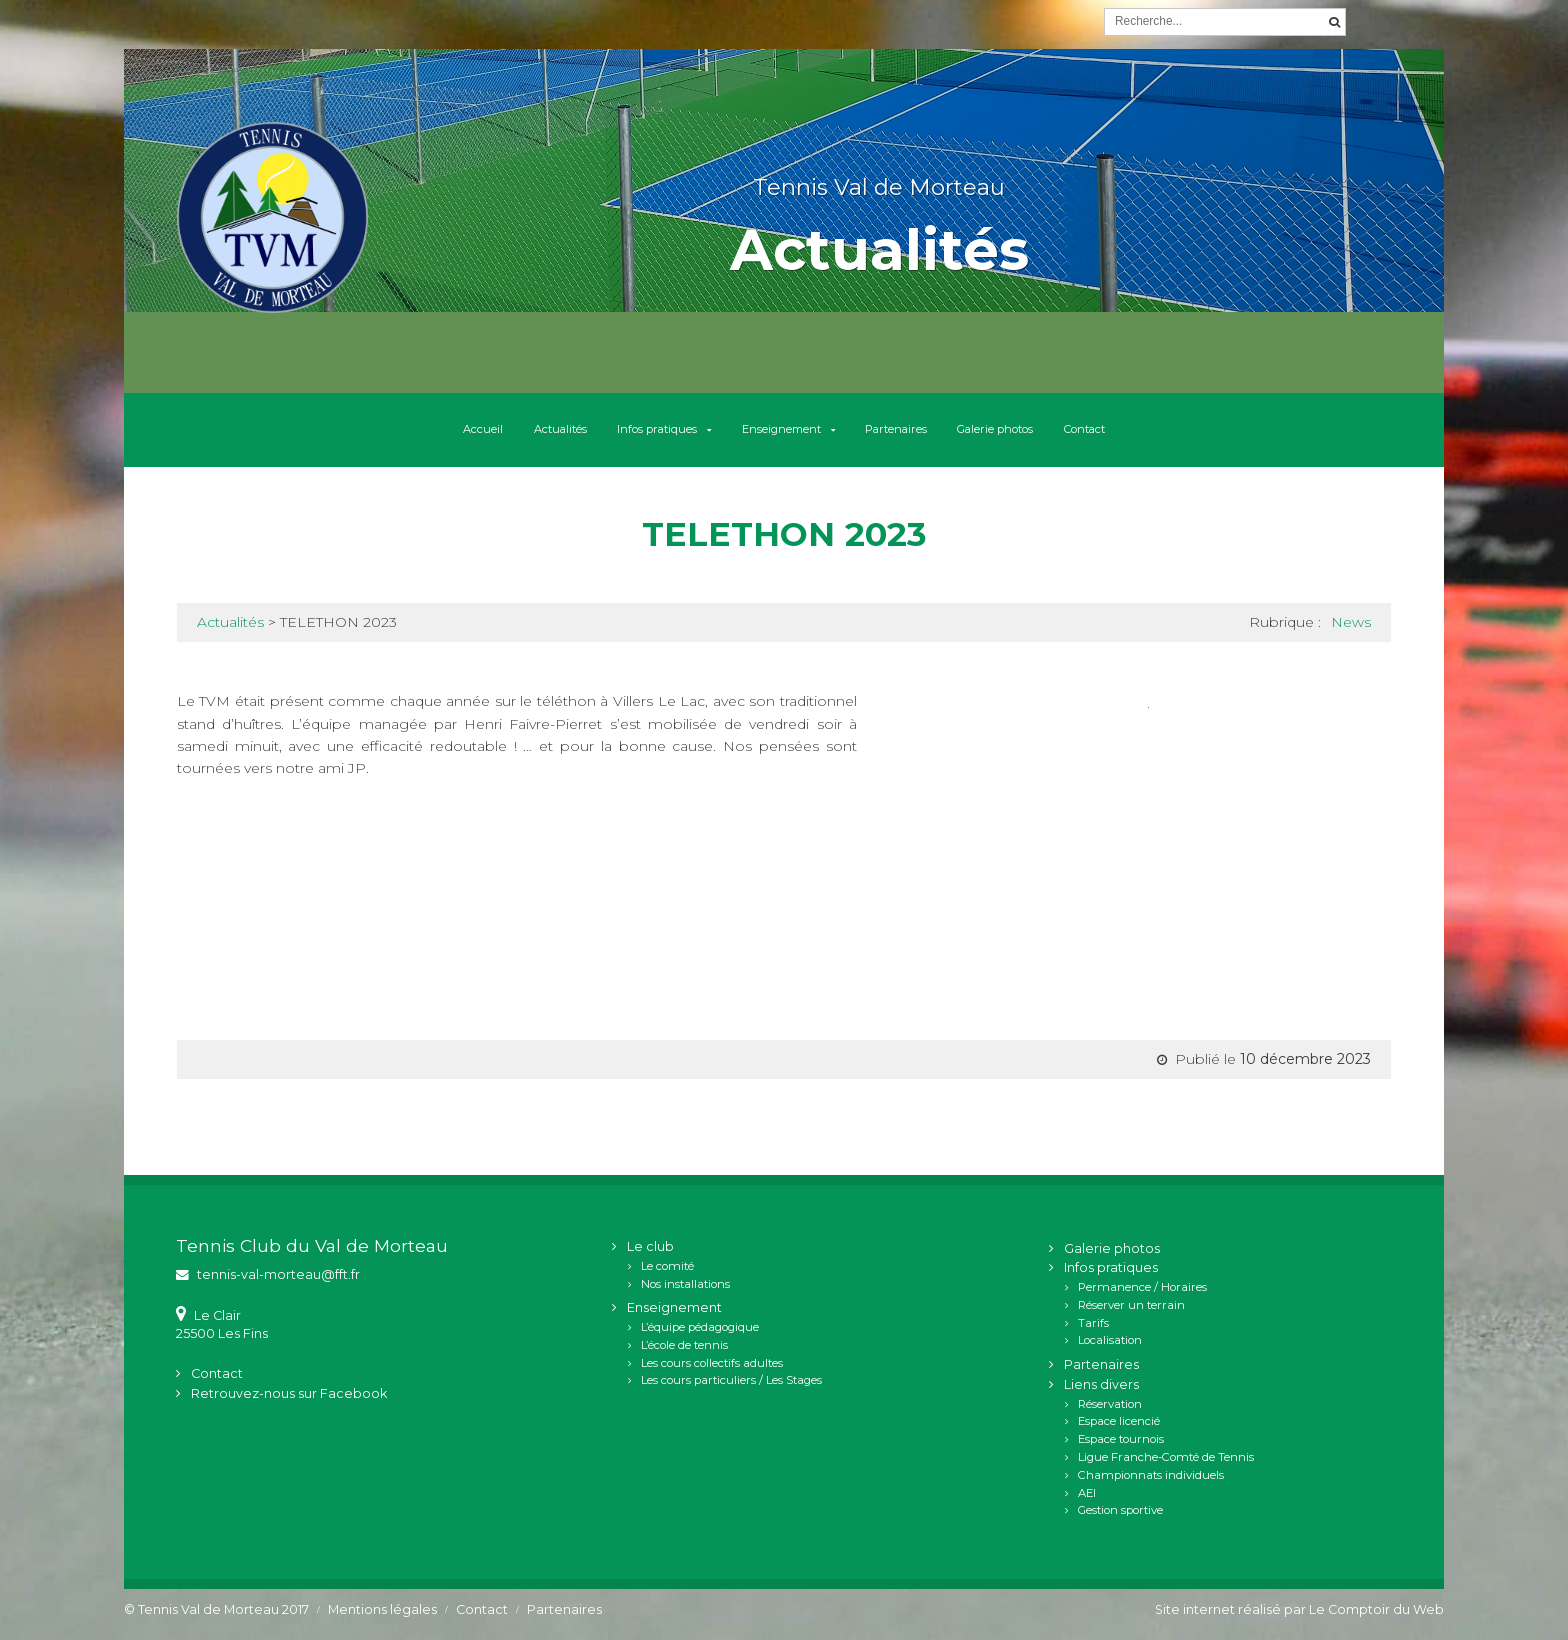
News (1351, 630)
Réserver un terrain (1131, 1313)
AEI (1087, 1500)
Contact (1174, 434)
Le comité (667, 1273)
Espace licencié (1119, 1429)
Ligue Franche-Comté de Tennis (1166, 1465)
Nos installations (685, 1291)
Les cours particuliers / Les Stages (731, 1388)
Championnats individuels (1151, 1482)
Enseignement (776, 434)
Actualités (490, 434)
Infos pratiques (616, 434)
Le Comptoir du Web (1376, 1617)
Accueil (391, 434)
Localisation (1110, 1348)
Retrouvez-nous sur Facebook (289, 1401)
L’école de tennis (684, 1353)
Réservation (1110, 1411)
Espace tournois (1121, 1447)
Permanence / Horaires (1142, 1295)
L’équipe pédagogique (700, 1335)
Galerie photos (1055, 434)
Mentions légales (382, 1617)
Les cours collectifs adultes (712, 1370)
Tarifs (1093, 1330)
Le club (650, 1254)
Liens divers (1101, 1392)
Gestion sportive (1120, 1518)
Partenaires (925, 434)
